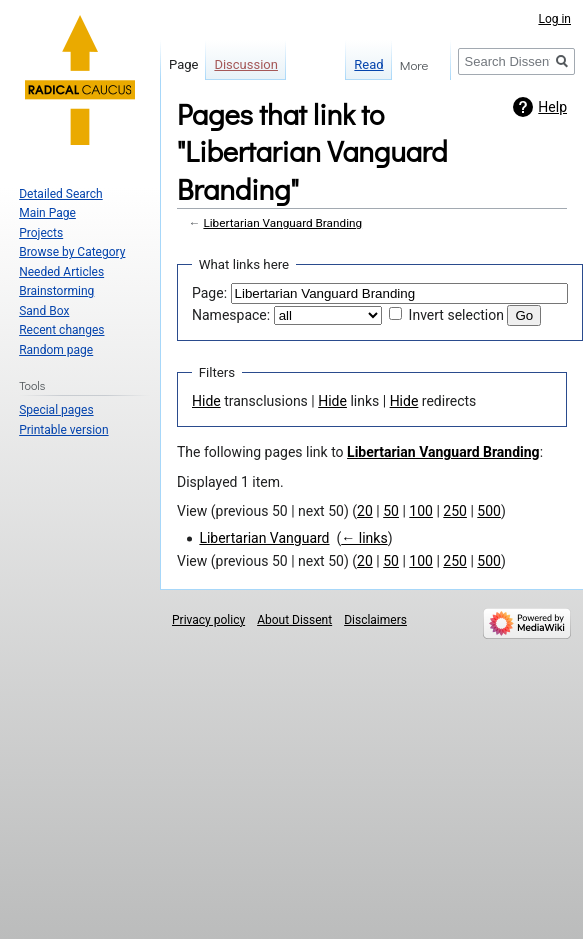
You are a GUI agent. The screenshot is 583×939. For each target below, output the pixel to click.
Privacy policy (208, 620)
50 (391, 511)
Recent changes (61, 330)
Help (552, 107)
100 (421, 511)
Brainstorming (56, 291)
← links (364, 538)
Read (346, 64)
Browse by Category (72, 252)
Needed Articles (61, 272)
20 (365, 511)
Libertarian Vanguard (264, 538)
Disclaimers (375, 620)
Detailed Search (61, 194)
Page (183, 64)
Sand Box (44, 311)
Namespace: (231, 315)
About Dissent (294, 620)
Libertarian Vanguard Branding (282, 223)
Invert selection (456, 315)
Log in (554, 19)
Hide (206, 401)
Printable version (63, 430)
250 (455, 511)
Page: (209, 293)
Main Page (47, 213)
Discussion (246, 64)
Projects (41, 233)
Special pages (56, 410)
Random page (56, 350)
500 (489, 511)
